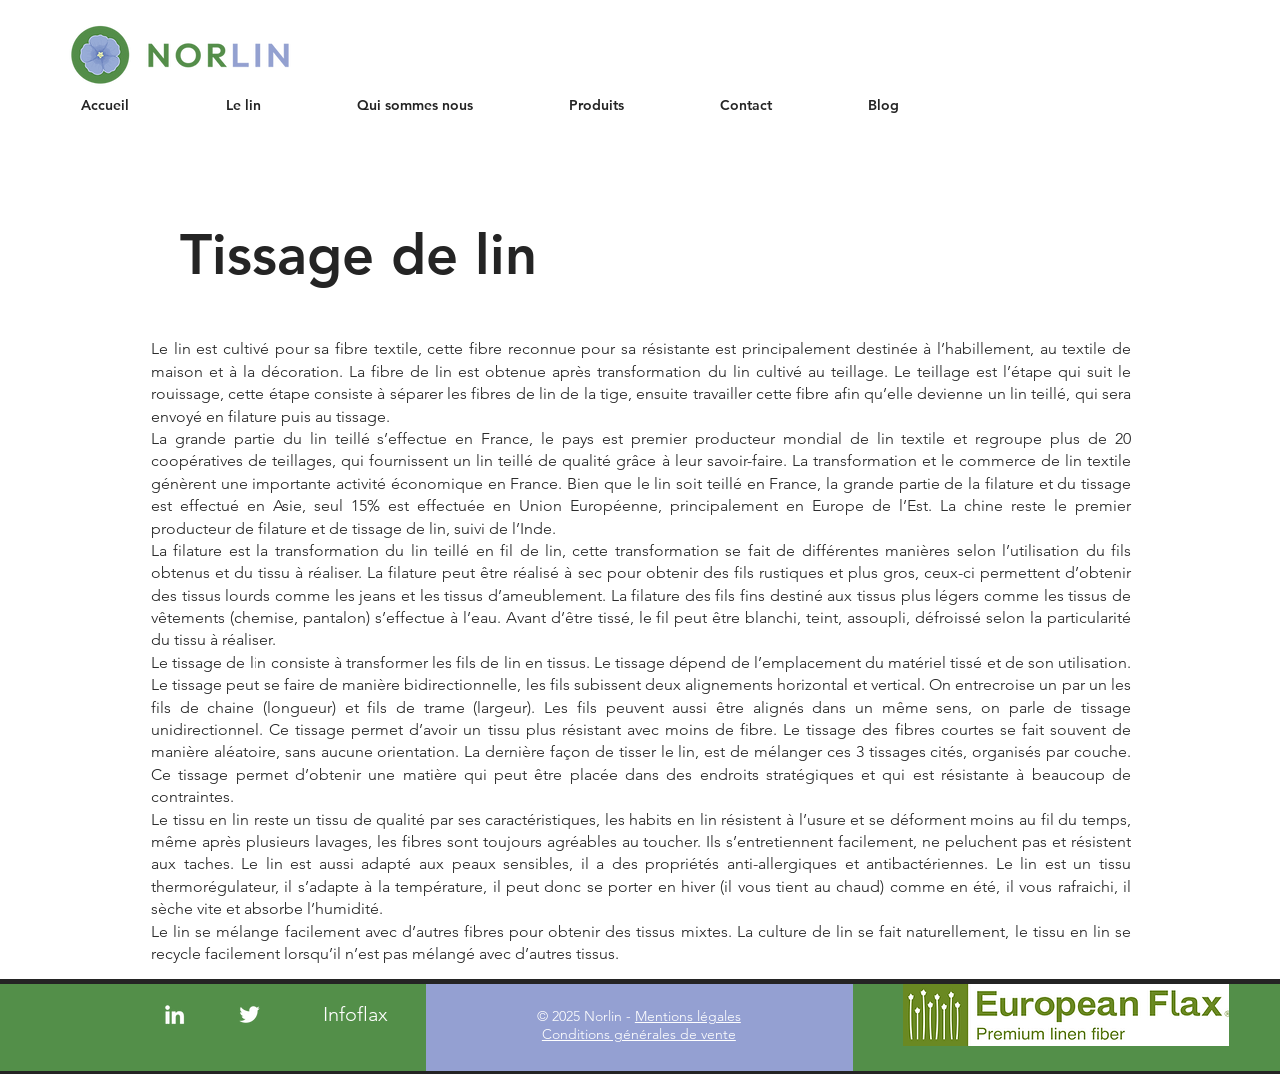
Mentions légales (688, 1016)
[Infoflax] (356, 1014)
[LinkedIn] (174, 1014)
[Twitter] (249, 1014)
